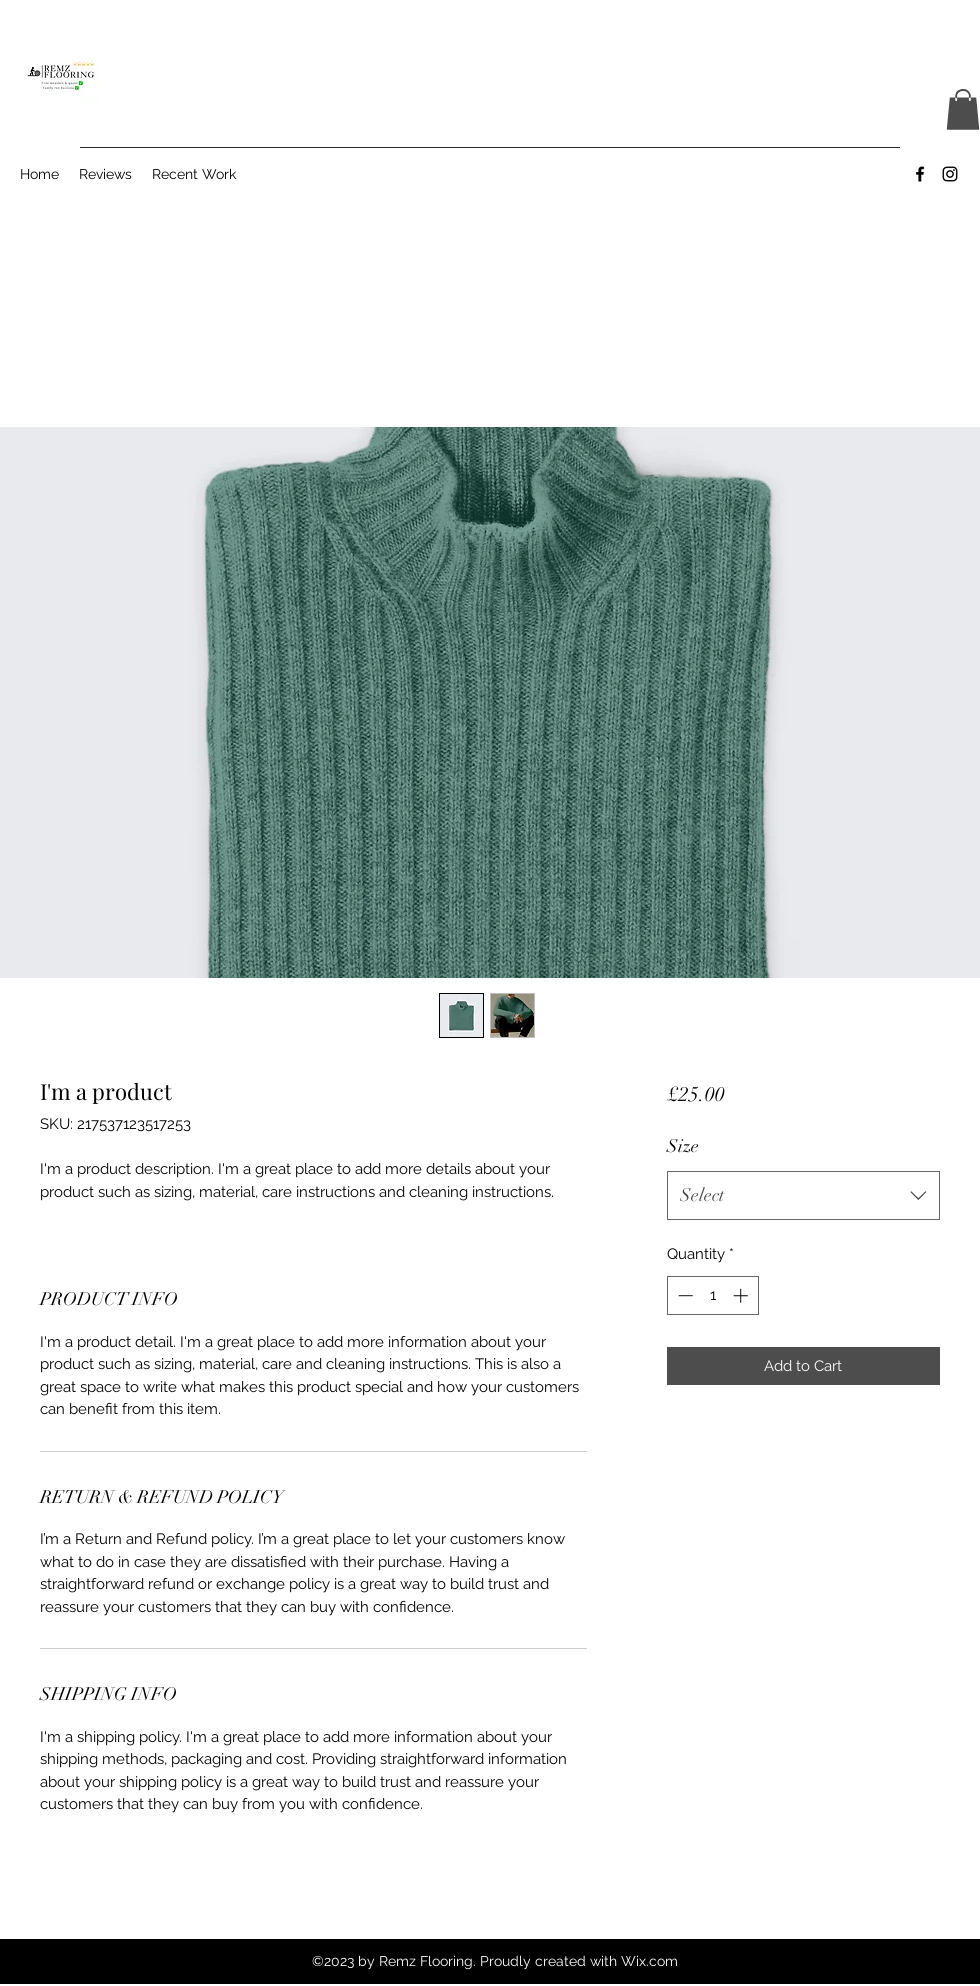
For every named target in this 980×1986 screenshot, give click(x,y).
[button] (963, 109)
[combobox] (803, 1196)
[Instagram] (950, 174)
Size (683, 1146)
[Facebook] (920, 174)
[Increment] (742, 1295)
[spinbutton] (712, 1295)
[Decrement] (683, 1295)
